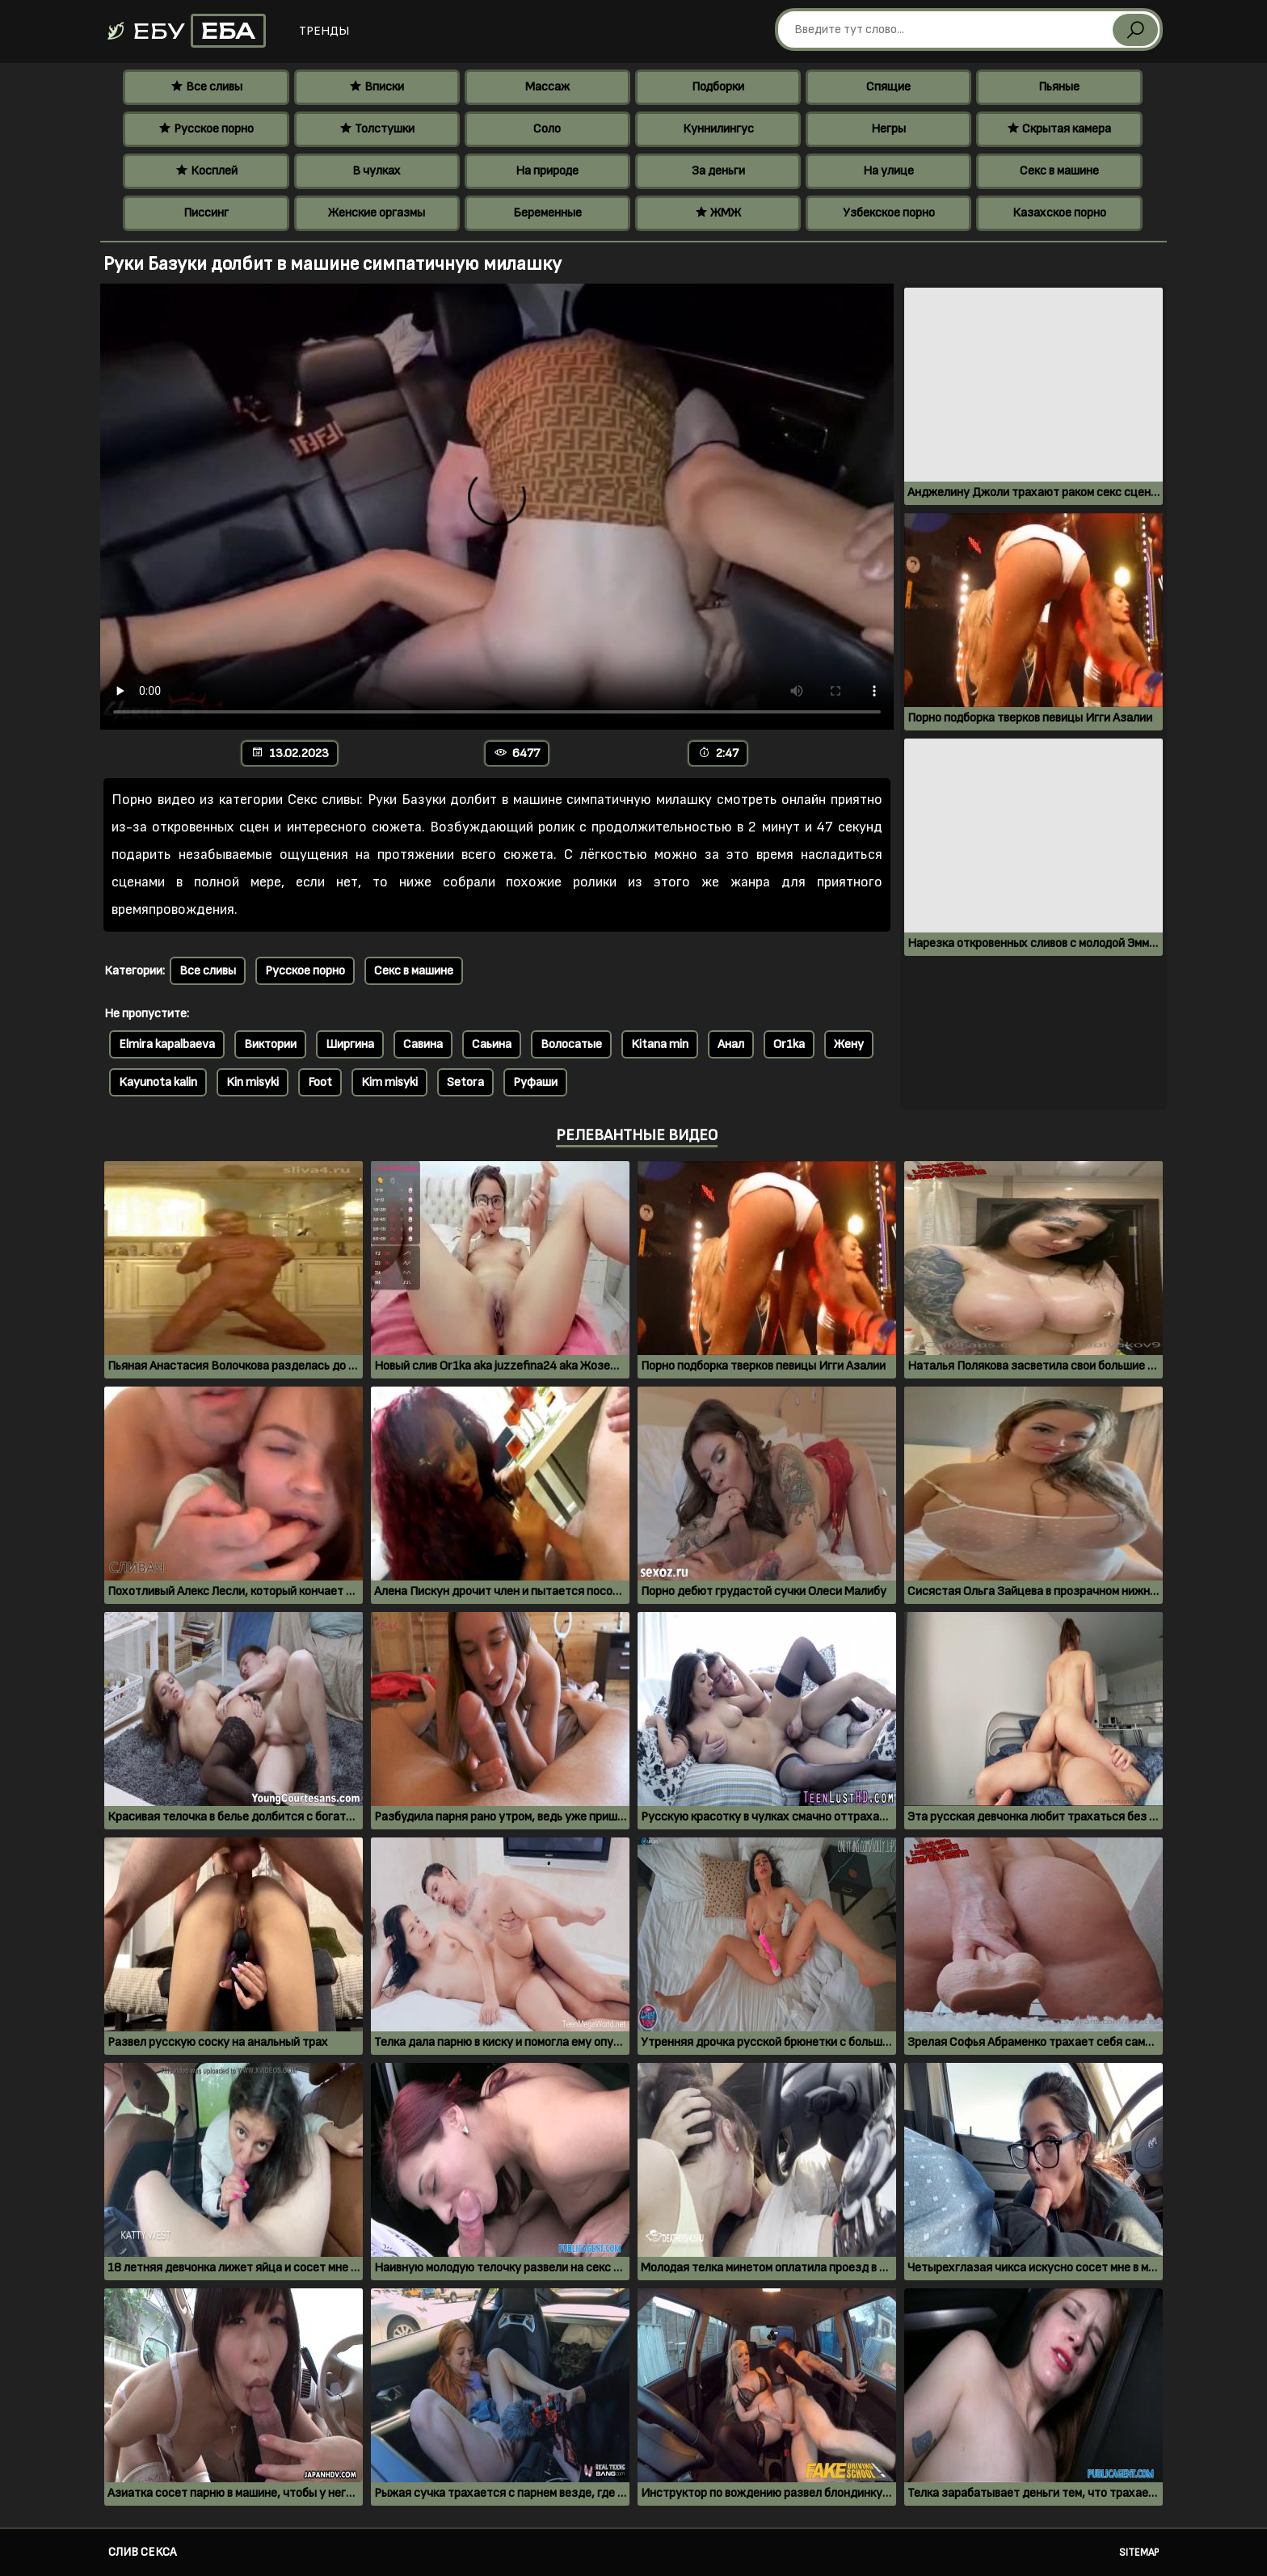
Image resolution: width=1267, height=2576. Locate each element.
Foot (320, 1082)
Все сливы (206, 87)
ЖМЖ (718, 213)
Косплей (206, 171)
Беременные (547, 213)
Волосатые (571, 1044)
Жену (849, 1044)
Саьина (491, 1044)
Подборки (718, 87)
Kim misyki (389, 1082)
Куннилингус (718, 129)
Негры (888, 129)
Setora (465, 1082)
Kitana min (659, 1044)
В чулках (376, 171)
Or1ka (789, 1044)
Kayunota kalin (158, 1082)
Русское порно (206, 129)
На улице (888, 171)
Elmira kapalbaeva (167, 1044)
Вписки (376, 87)
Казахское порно (1059, 213)
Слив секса (142, 2552)
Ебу (185, 31)
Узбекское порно (889, 213)
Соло (547, 129)
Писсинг (206, 213)
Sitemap (1139, 2552)
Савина (423, 1044)
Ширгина (350, 1044)
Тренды (324, 31)
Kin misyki (252, 1082)
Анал (731, 1044)
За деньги (718, 171)
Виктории (270, 1044)
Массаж (547, 87)
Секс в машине (1059, 171)
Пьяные (1059, 87)
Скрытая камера (1059, 129)
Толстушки (377, 129)
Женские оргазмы (376, 213)
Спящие (888, 87)
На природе (547, 171)
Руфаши (535, 1082)
